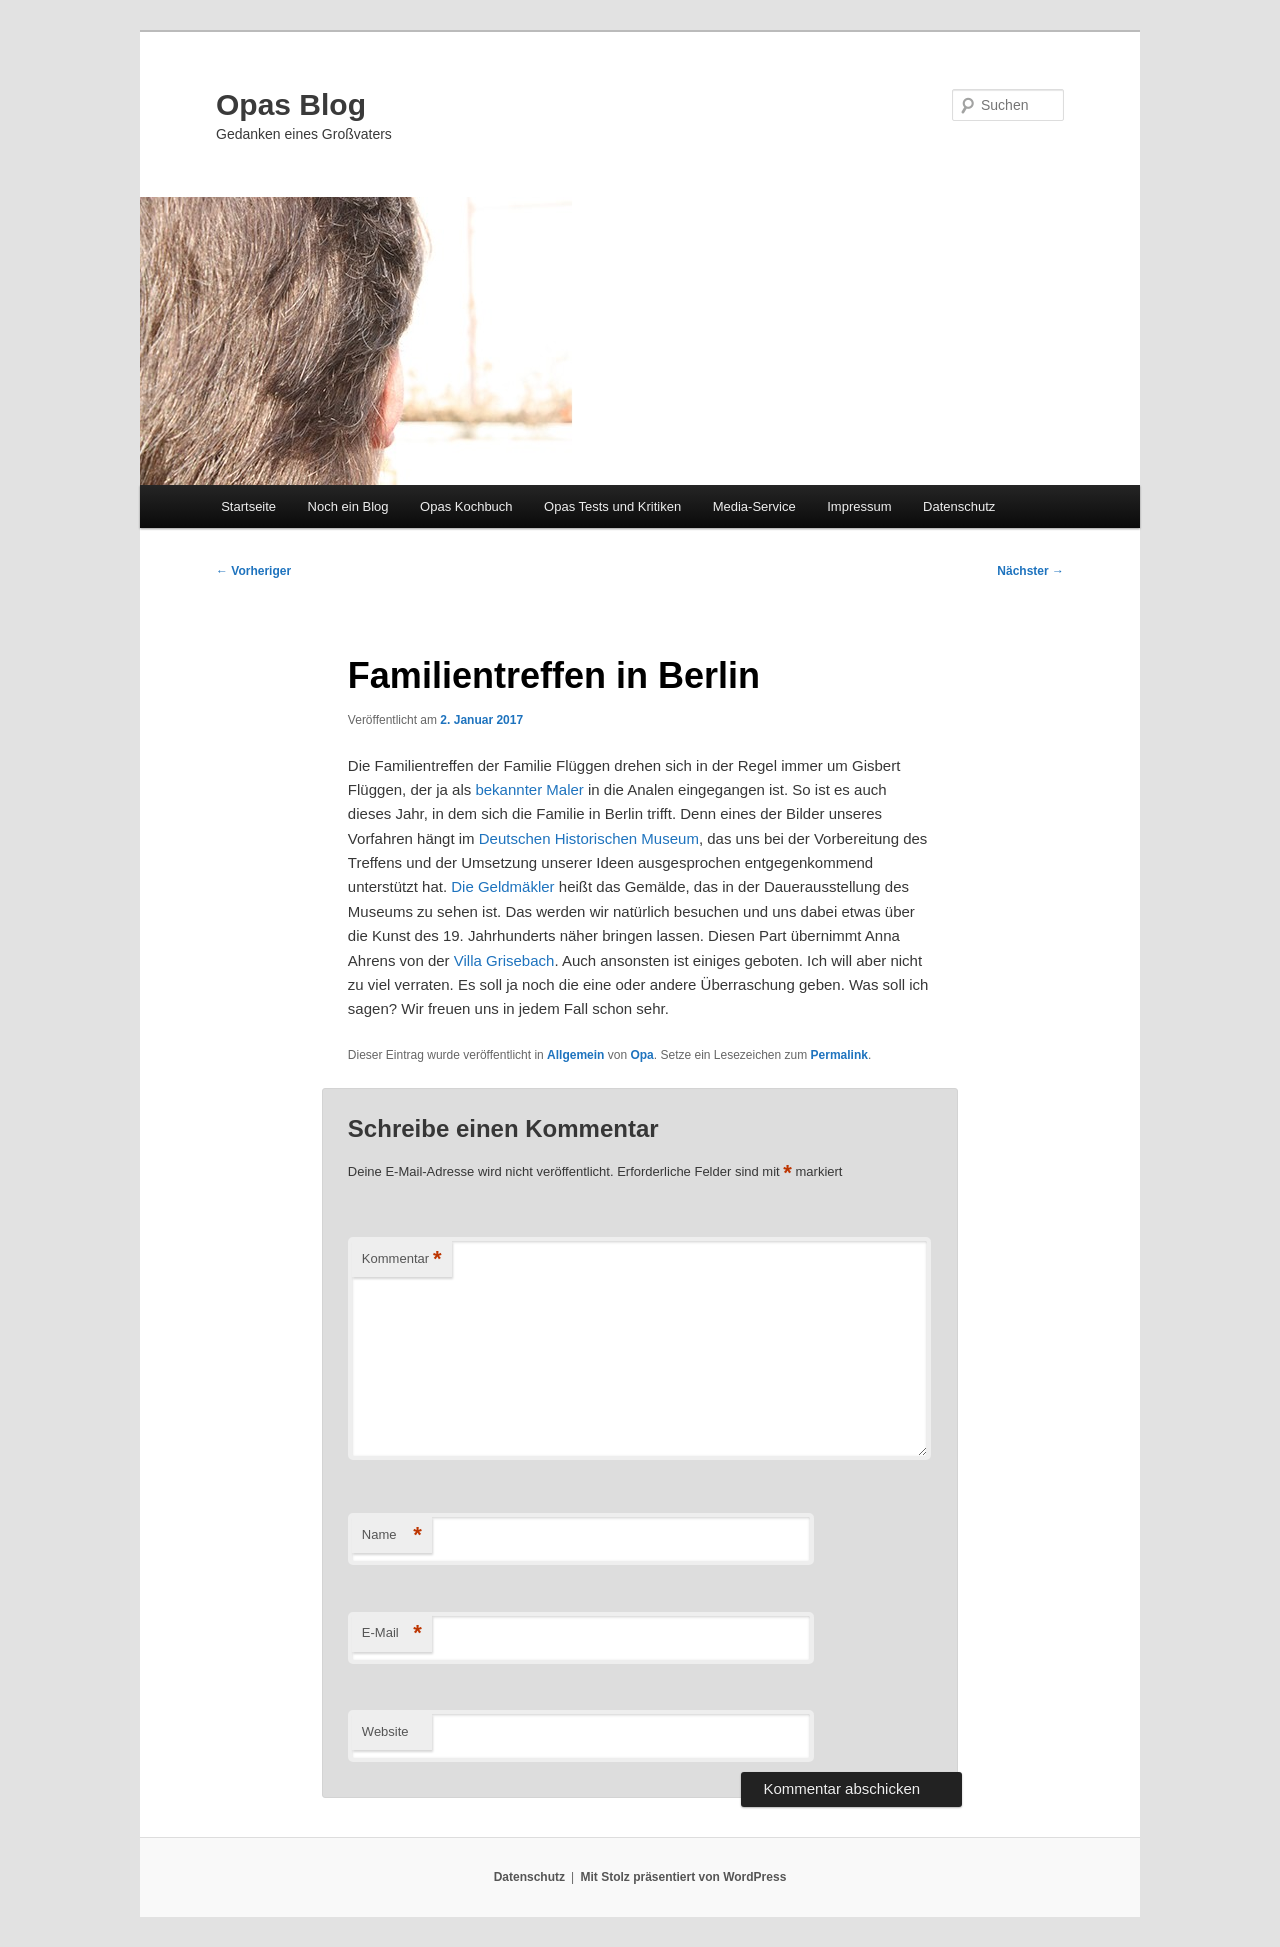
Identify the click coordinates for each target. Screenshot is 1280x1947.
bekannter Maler (529, 789)
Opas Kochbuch (466, 506)
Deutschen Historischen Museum (589, 838)
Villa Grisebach (504, 960)
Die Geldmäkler (502, 886)
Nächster (1030, 571)
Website (385, 1731)
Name (392, 1535)
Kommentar (402, 1259)
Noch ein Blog (348, 506)
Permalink (839, 1055)
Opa (641, 1055)
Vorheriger (253, 571)
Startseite (248, 506)
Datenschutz (959, 506)
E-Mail (392, 1633)
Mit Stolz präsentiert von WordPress (683, 1877)
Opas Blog (291, 104)
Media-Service (754, 506)
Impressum (859, 506)
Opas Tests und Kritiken (612, 506)
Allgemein (575, 1055)
